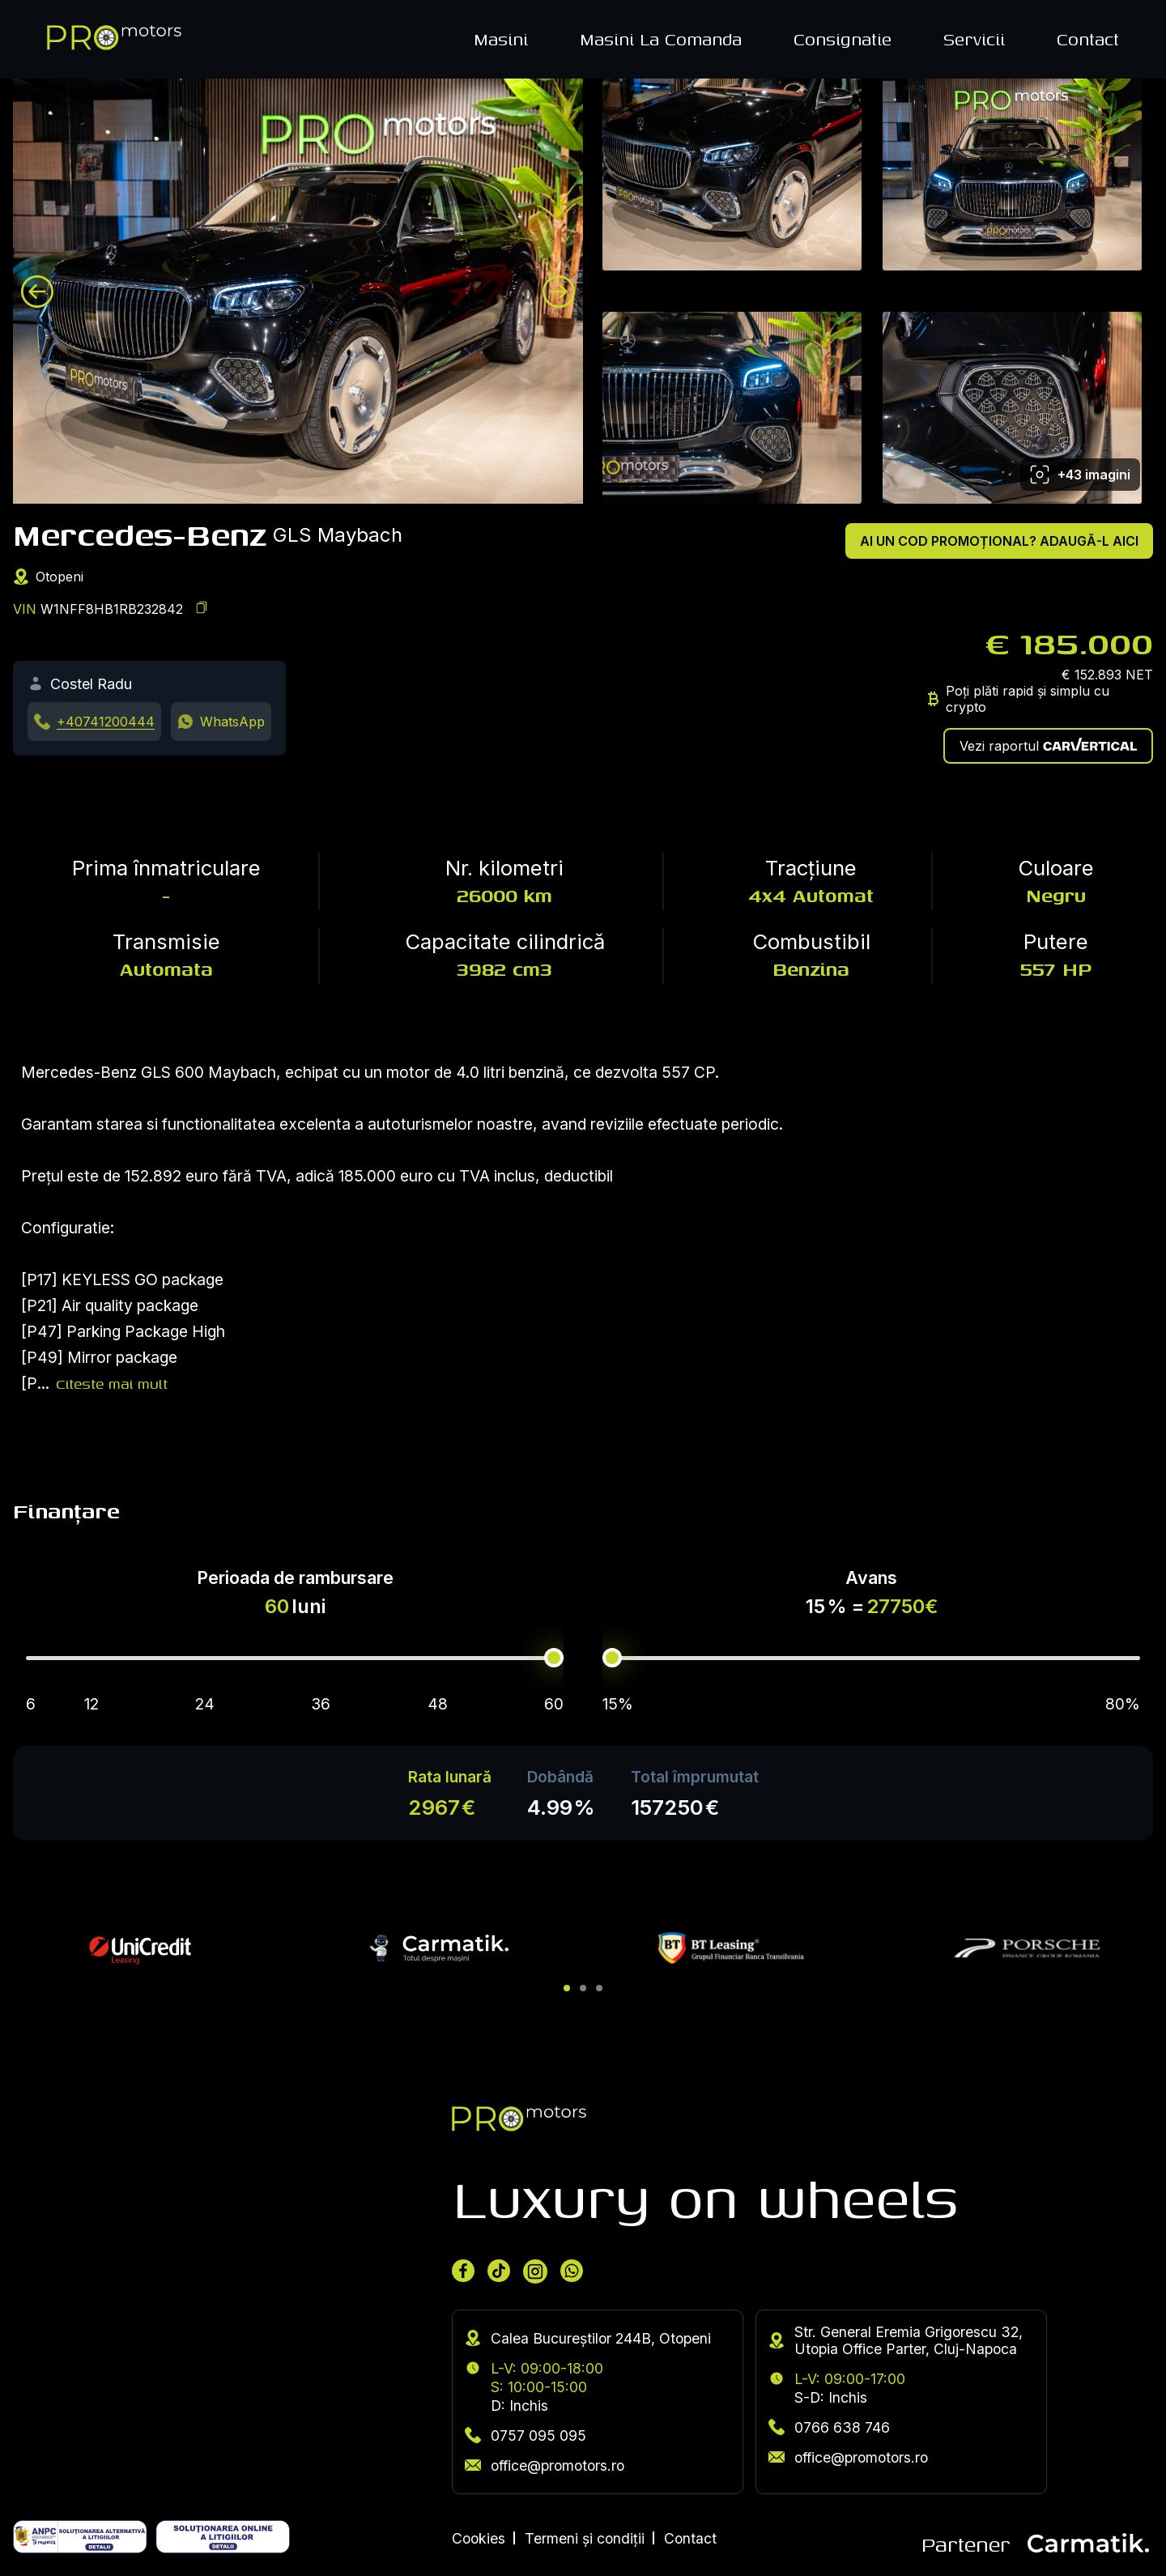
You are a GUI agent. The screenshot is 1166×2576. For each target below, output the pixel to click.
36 (320, 1704)
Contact (1088, 39)
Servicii (974, 39)
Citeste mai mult (112, 1383)
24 (205, 1704)
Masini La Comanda (661, 39)
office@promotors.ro (544, 2465)
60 (554, 1704)
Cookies (478, 2538)
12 (91, 1704)
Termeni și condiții (585, 2538)
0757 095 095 (525, 2435)
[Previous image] (37, 291)
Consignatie (843, 39)
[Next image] (559, 291)
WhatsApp (232, 721)
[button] (567, 1988)
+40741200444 (106, 721)
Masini (501, 39)
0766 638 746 (829, 2427)
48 (438, 1704)
